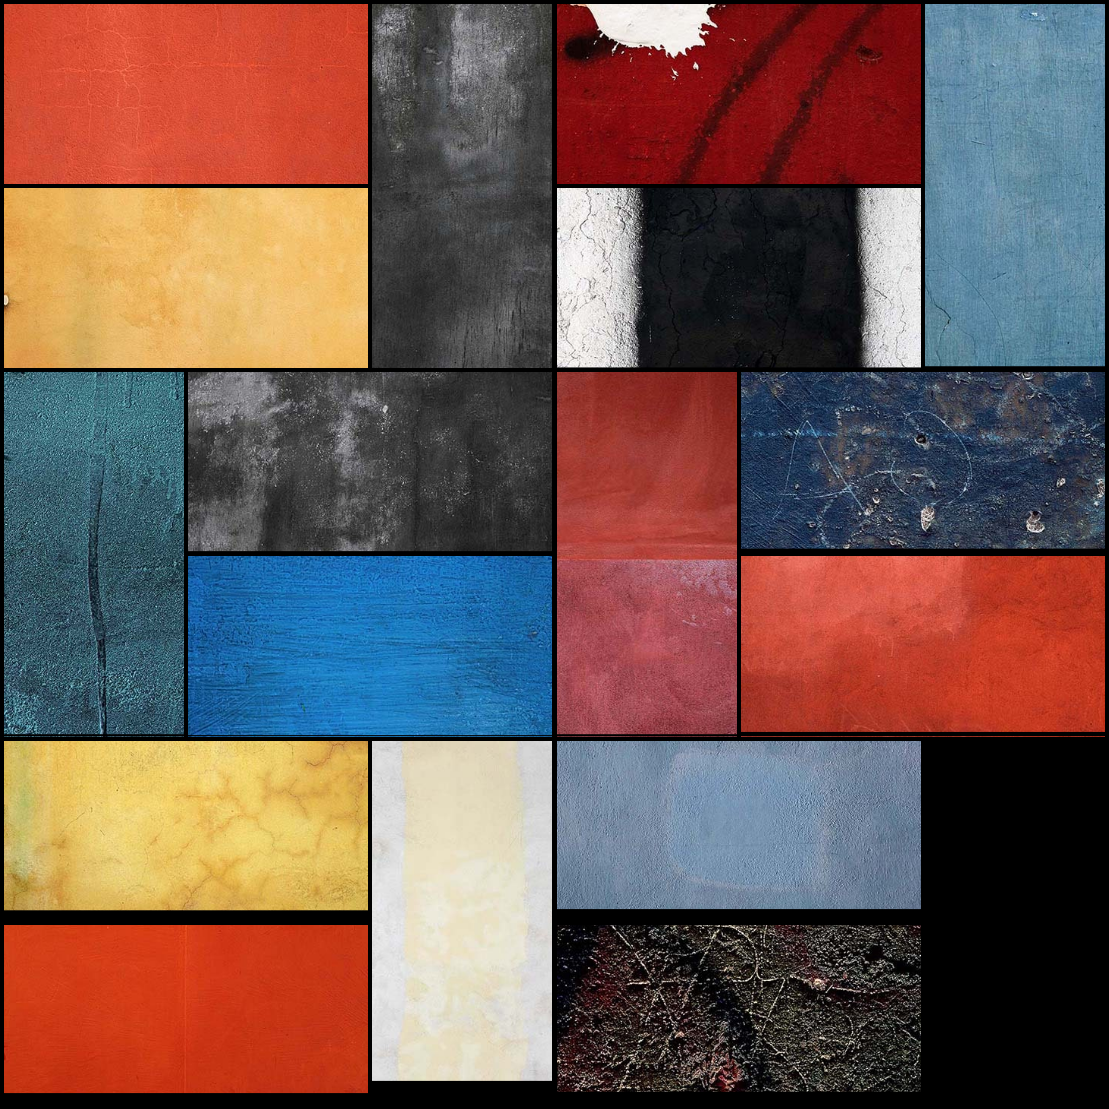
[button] (186, 94)
